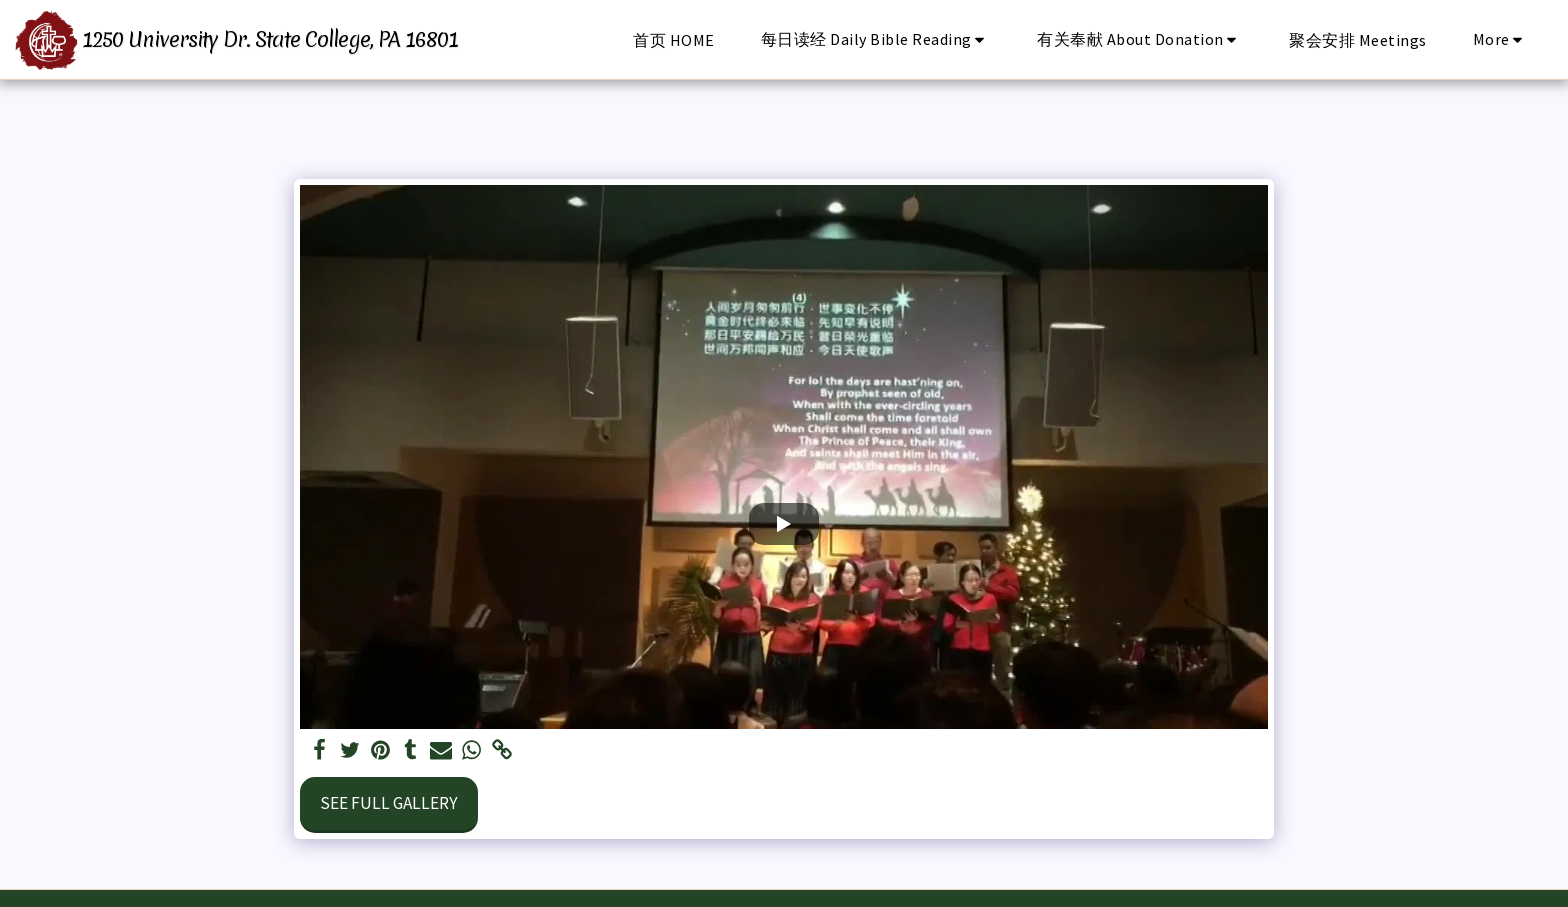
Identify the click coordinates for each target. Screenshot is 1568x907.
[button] (876, 39)
